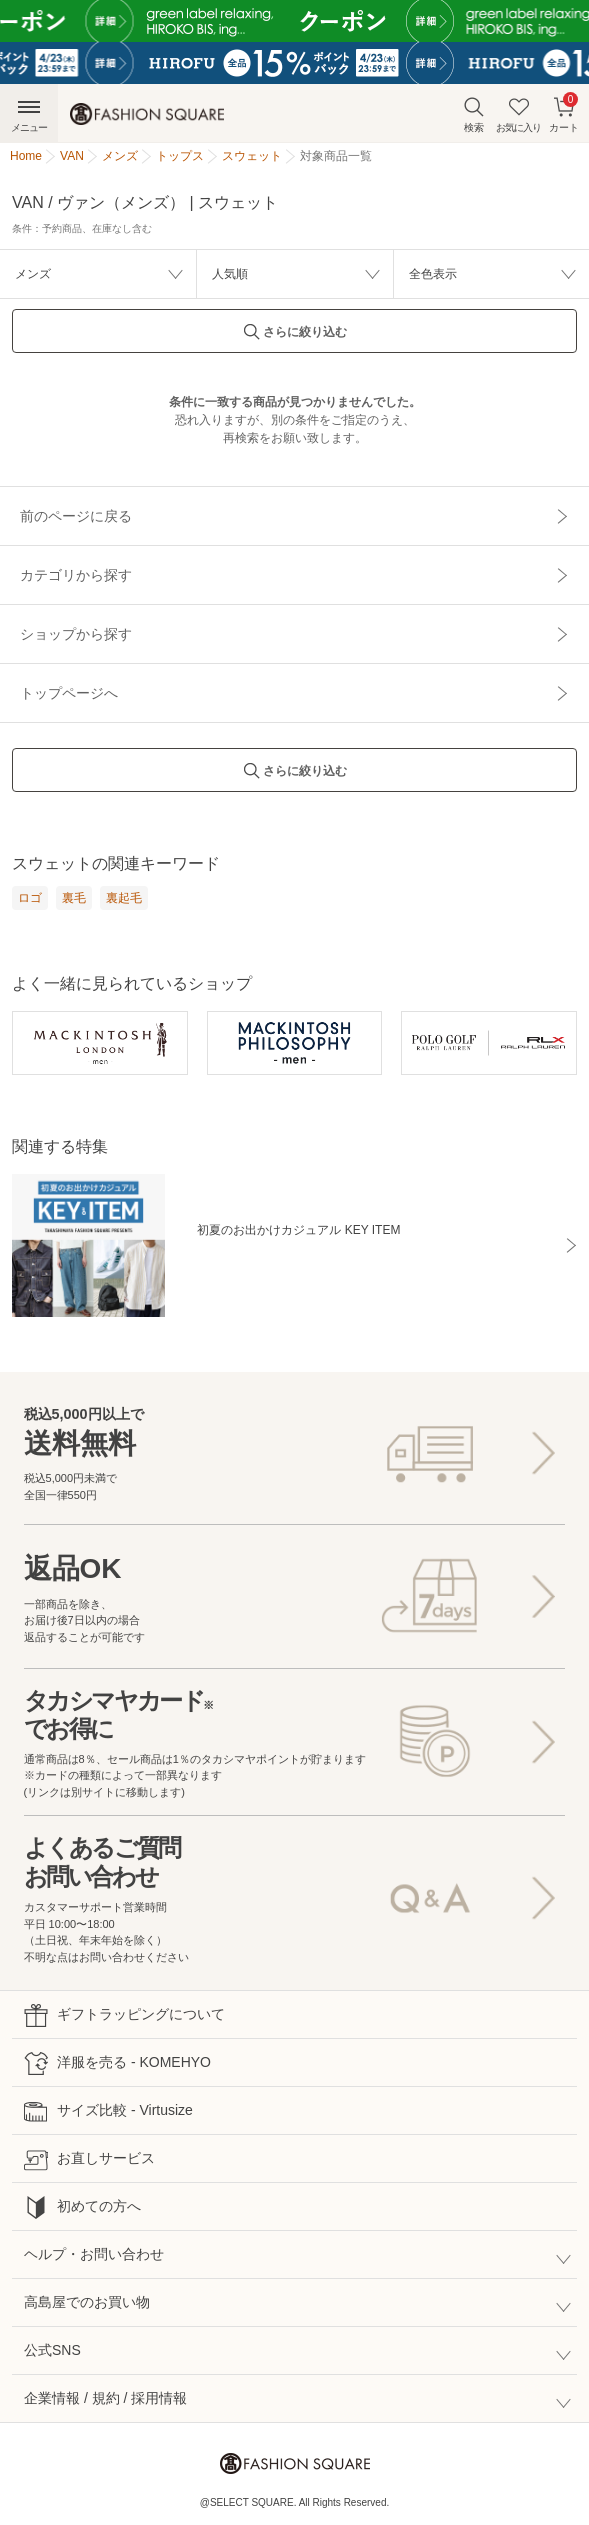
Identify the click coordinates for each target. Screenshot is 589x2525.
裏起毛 (124, 898)
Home (26, 156)
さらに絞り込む (295, 337)
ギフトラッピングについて (124, 2015)
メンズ (33, 274)
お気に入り (518, 114)
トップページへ (69, 693)
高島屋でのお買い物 (87, 2302)
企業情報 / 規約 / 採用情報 (105, 2398)
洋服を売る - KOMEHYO (117, 2063)
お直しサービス (89, 2159)
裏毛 (74, 898)
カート (564, 112)
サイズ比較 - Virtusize (108, 2111)
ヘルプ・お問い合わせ (94, 2254)
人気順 (230, 274)
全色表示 (433, 274)
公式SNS (52, 2350)
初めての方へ (82, 2207)
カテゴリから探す (76, 575)
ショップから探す (76, 634)
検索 (474, 114)
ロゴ (30, 898)
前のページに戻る (76, 516)
